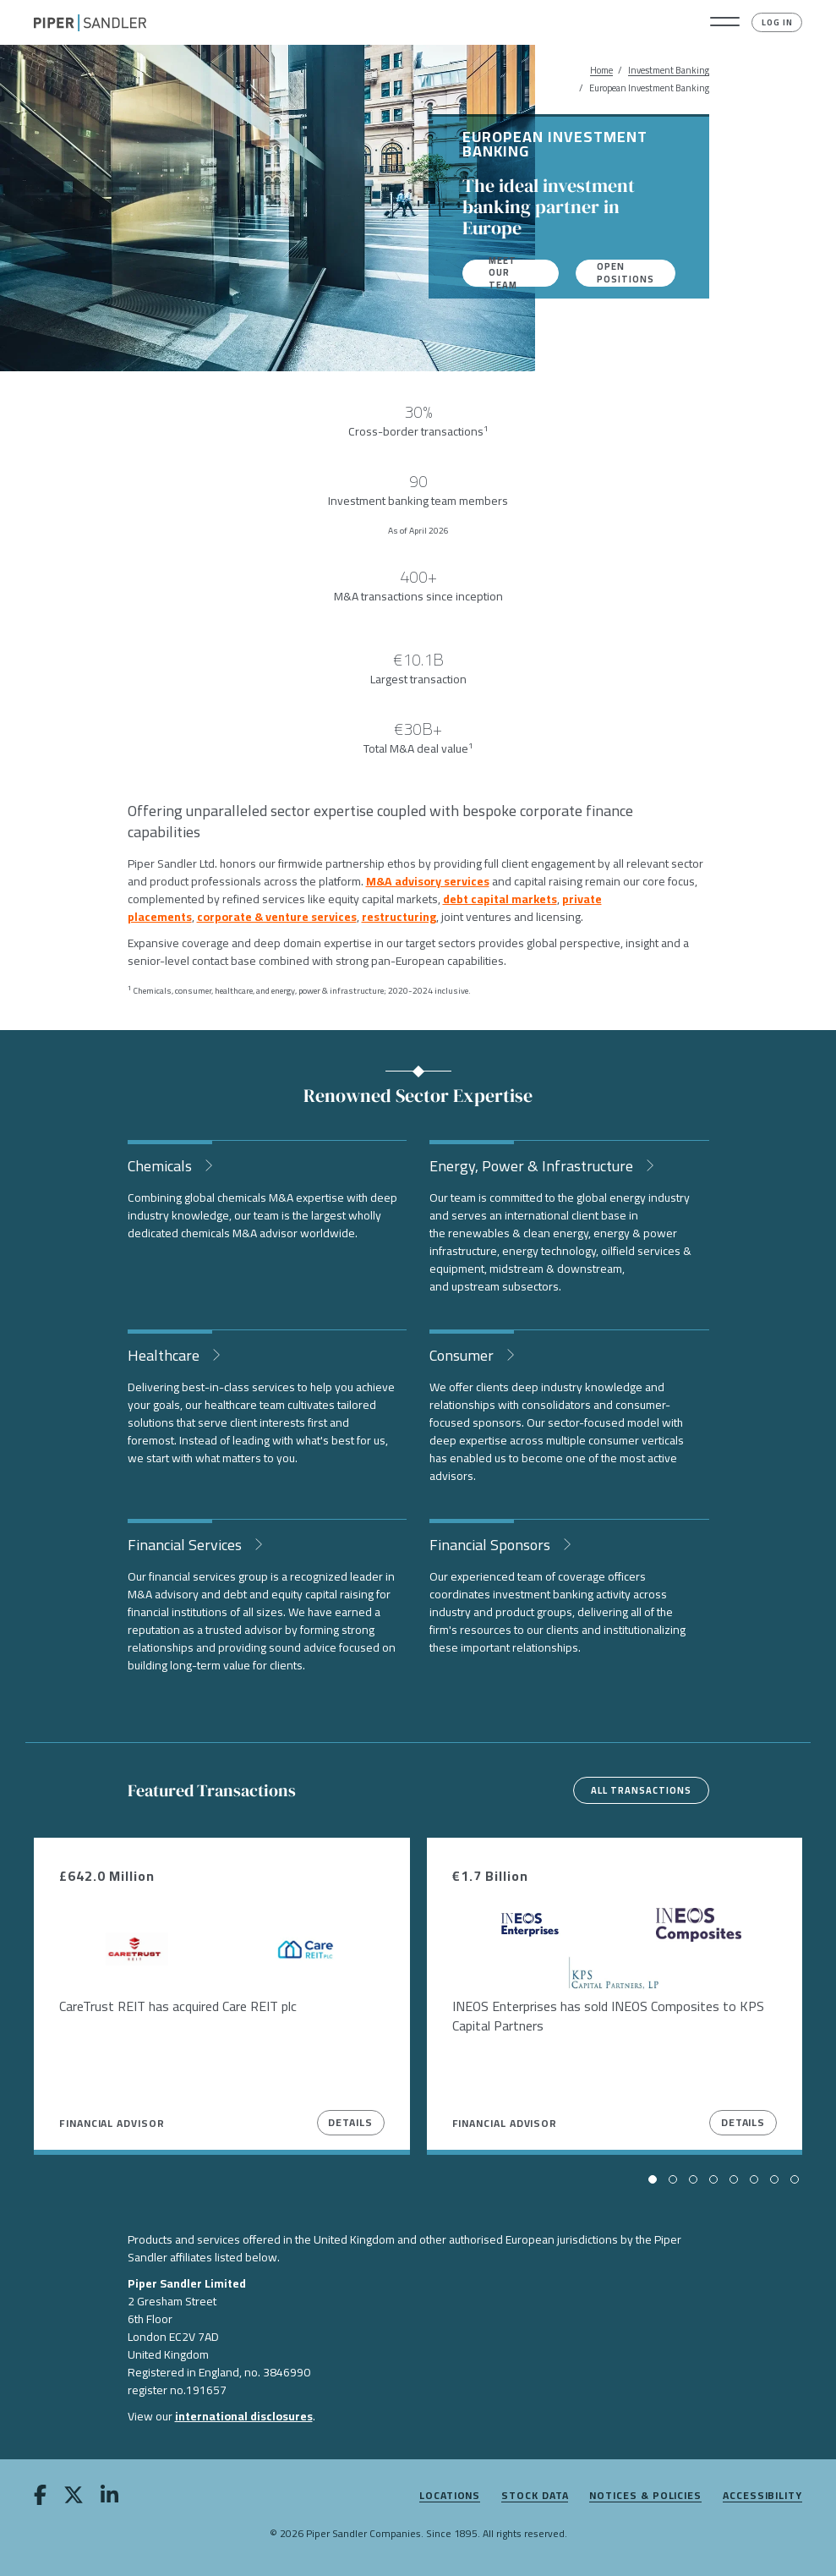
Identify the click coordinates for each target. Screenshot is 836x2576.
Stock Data (534, 2496)
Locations (449, 2496)
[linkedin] (109, 2498)
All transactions (641, 1790)
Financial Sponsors (491, 1543)
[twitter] (73, 2498)
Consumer (463, 1353)
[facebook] (40, 2498)
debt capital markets (500, 899)
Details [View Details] (350, 2122)
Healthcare (165, 1353)
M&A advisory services (427, 881)
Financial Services (186, 1543)
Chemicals (161, 1164)
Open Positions (625, 273)
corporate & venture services (277, 917)
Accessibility (762, 2496)
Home (601, 70)
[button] (725, 22)
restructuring (399, 917)
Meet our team (503, 273)
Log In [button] (777, 22)
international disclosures (244, 2416)
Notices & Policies (645, 2496)
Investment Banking (668, 70)
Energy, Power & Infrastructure (533, 1164)
